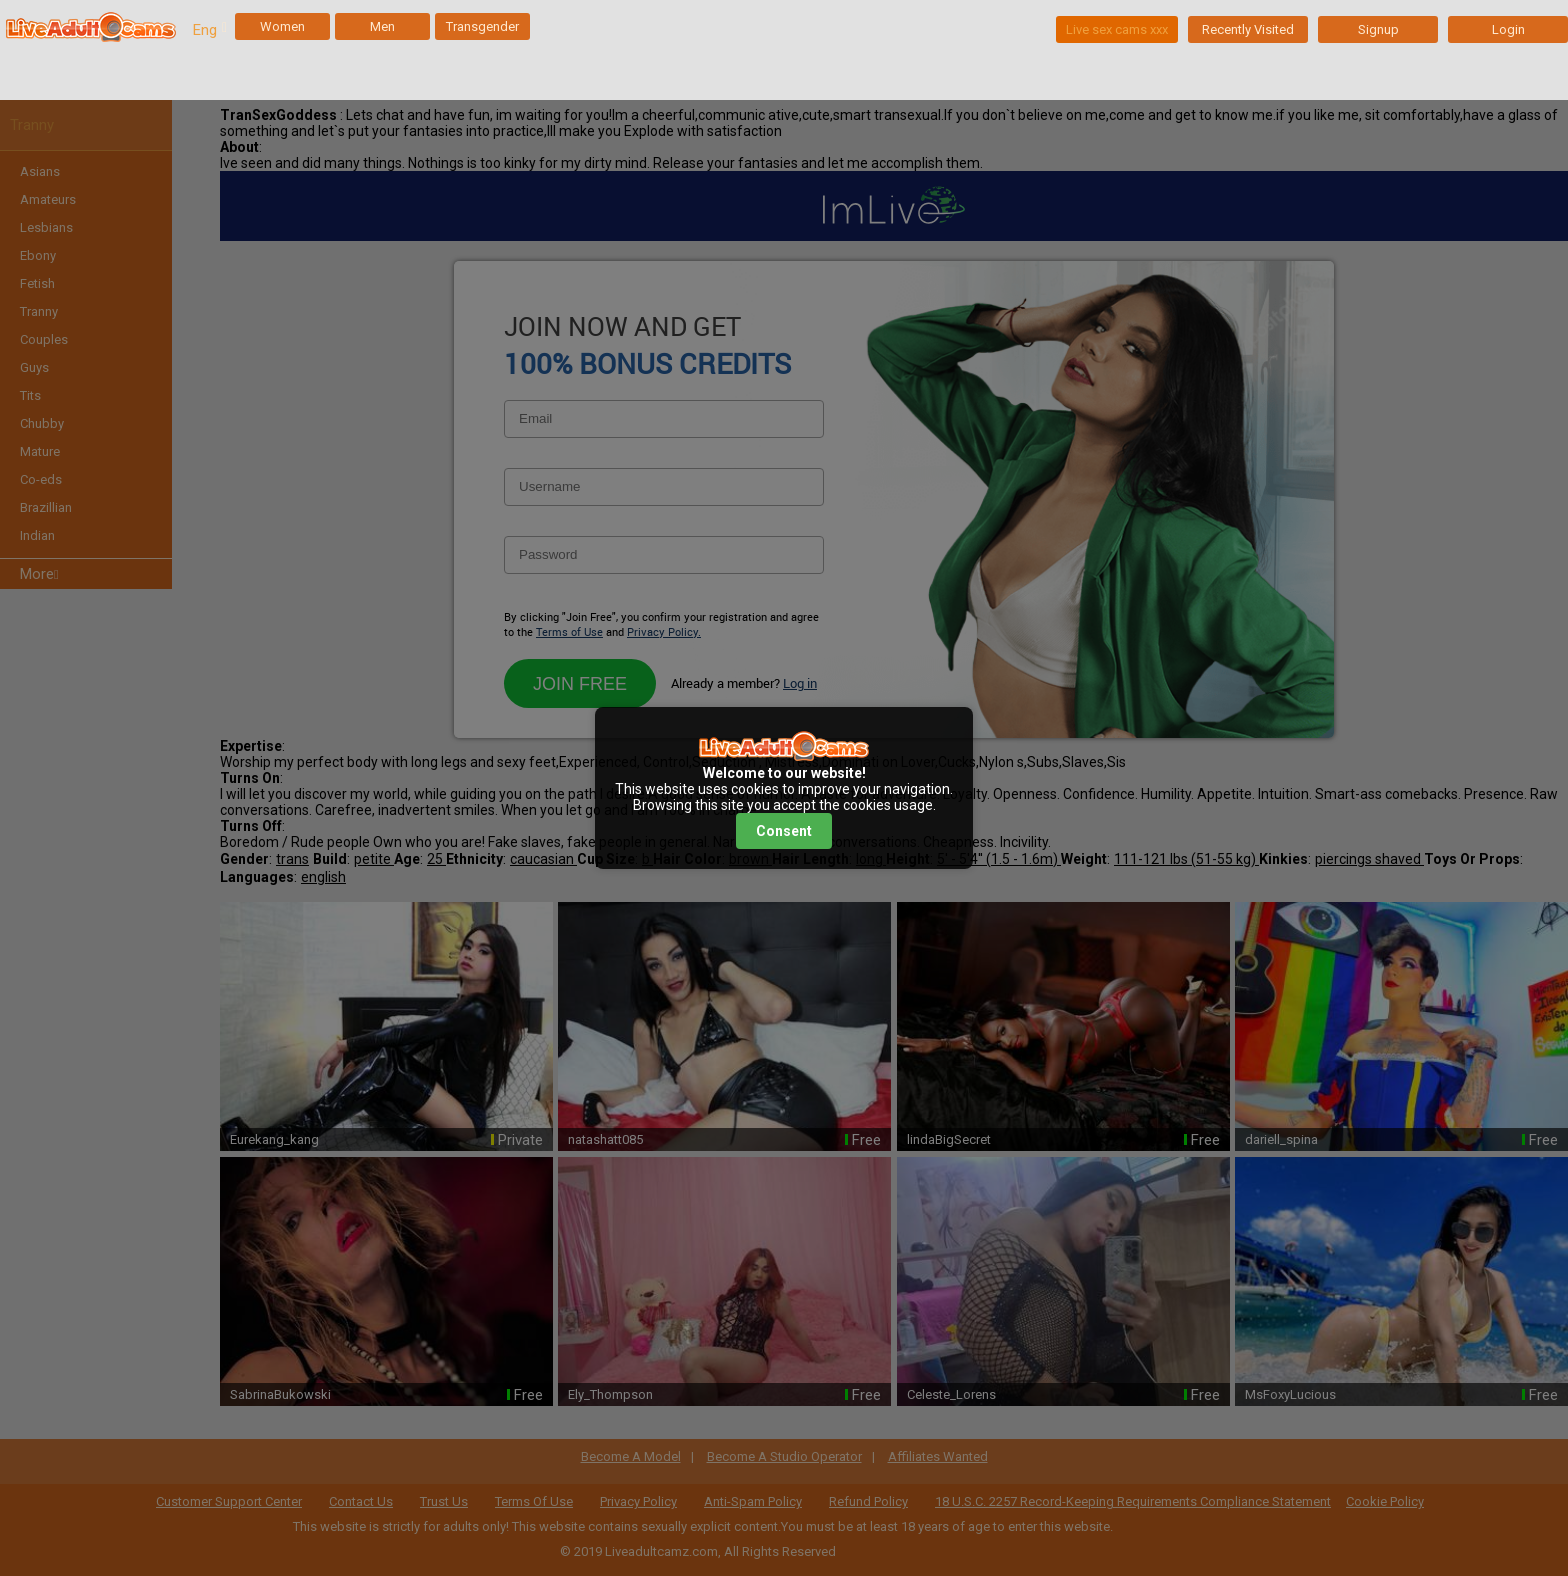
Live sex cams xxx (1117, 29)
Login (1508, 29)
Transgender (482, 26)
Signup (1378, 29)
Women (282, 26)
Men (382, 26)
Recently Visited (1248, 29)
